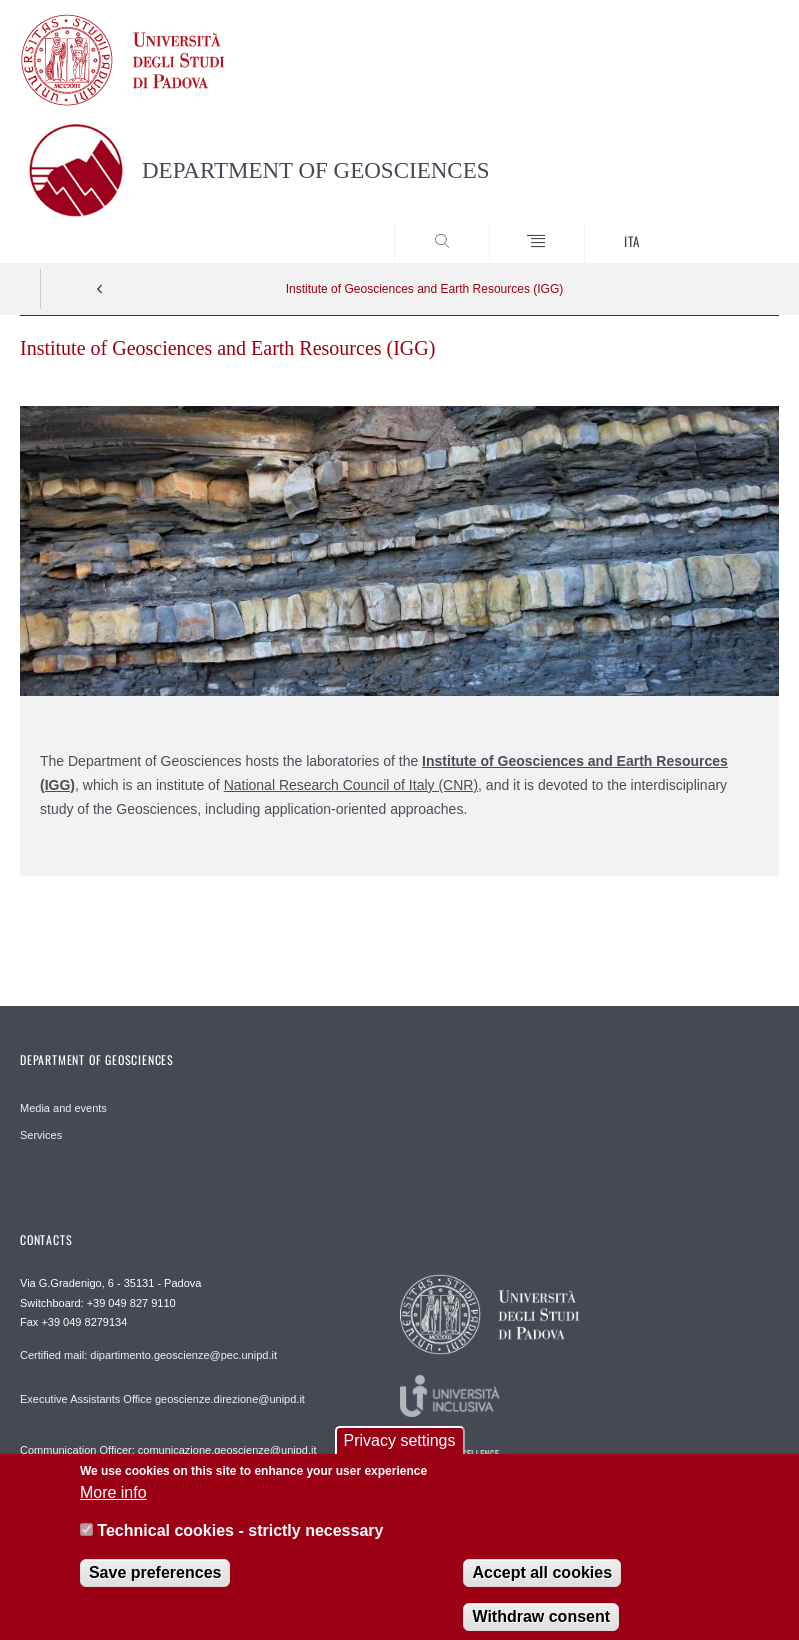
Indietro (100, 289)
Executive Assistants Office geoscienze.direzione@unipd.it (162, 1399)
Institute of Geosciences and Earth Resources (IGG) (424, 289)
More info (113, 1503)
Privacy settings (399, 1451)
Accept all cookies (542, 1582)
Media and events (63, 1108)
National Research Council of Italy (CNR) (351, 785)
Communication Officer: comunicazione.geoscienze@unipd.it (168, 1450)
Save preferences (155, 1582)
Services (41, 1135)
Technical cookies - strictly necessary (240, 1541)
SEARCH (725, 226)
